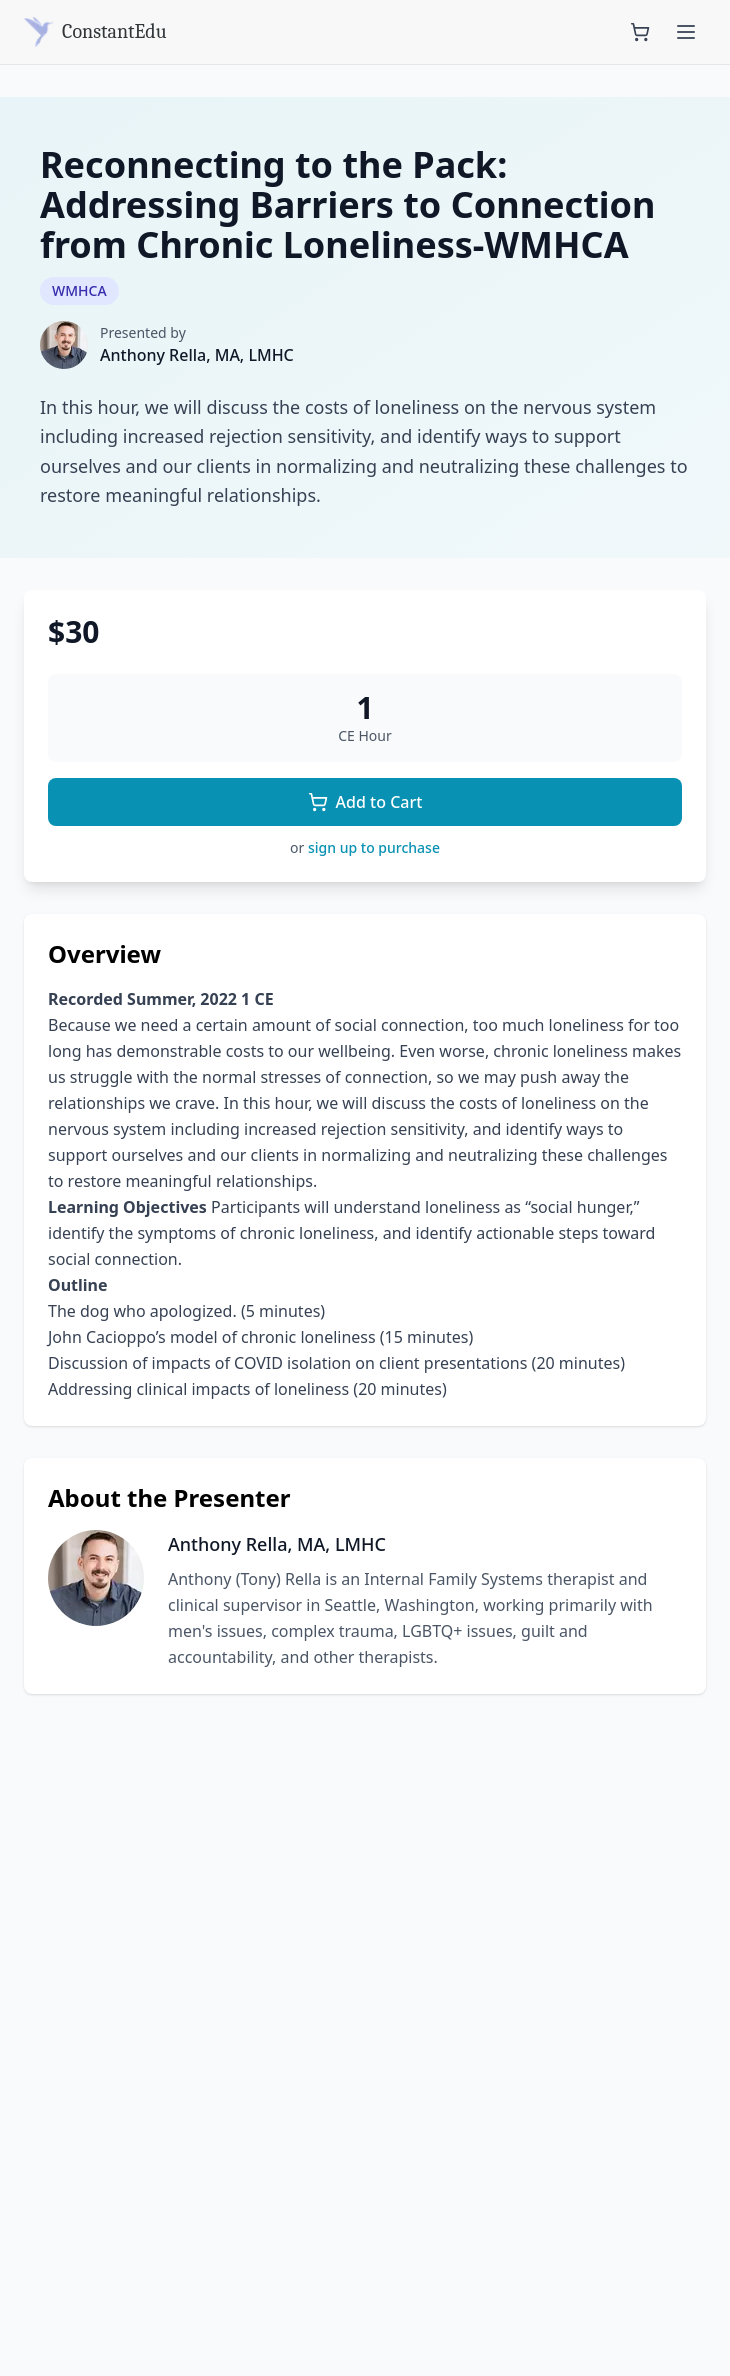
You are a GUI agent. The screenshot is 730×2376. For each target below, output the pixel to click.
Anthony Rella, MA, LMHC (197, 355)
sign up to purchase (374, 847)
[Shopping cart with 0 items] (640, 32)
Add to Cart (365, 802)
